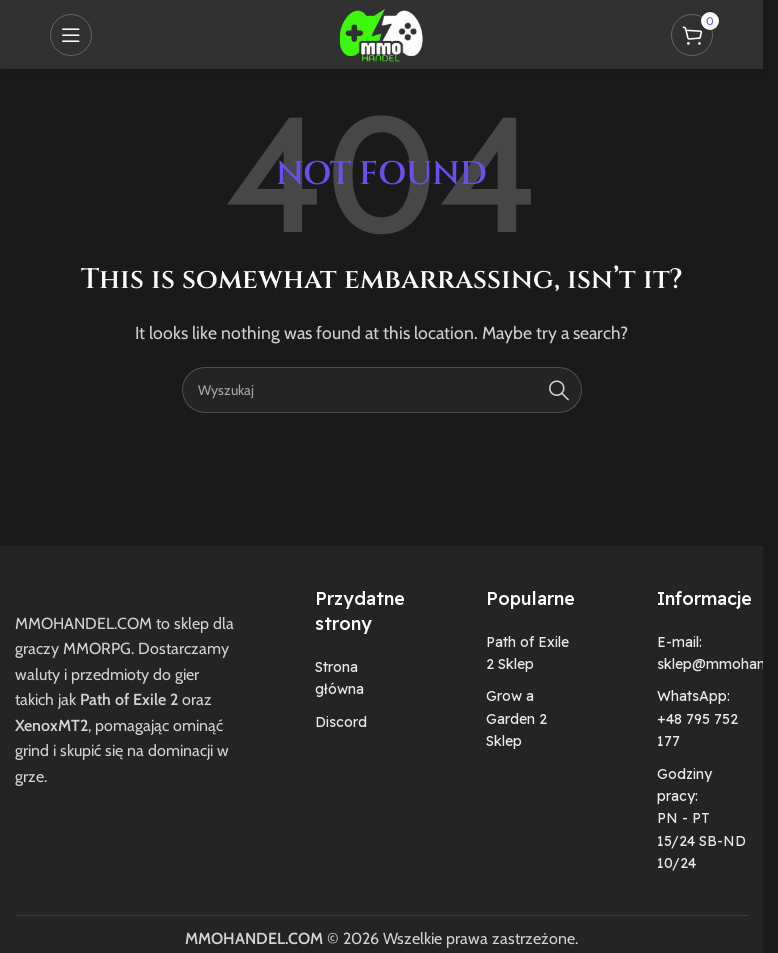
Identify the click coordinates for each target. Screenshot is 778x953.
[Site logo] (381, 32)
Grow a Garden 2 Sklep (516, 718)
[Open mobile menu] (71, 35)
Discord (341, 722)
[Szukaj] (382, 390)
